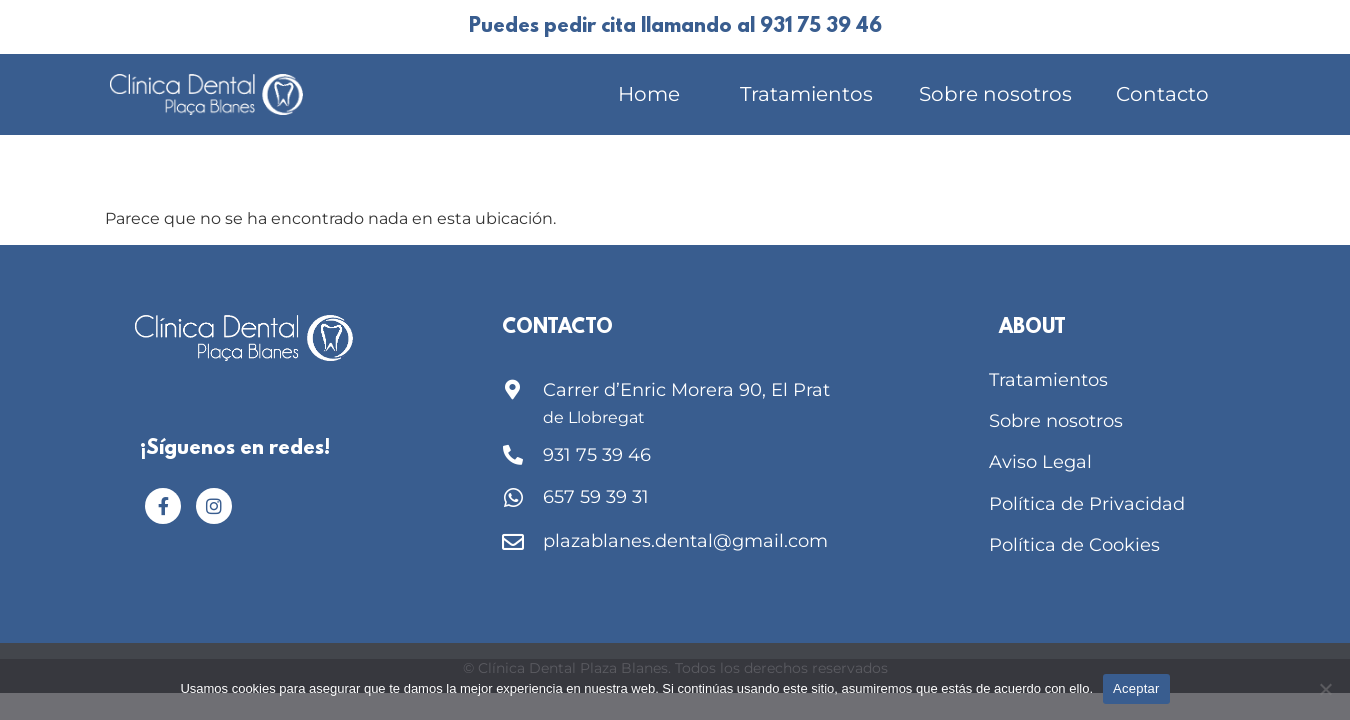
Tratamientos (806, 94)
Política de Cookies (1074, 545)
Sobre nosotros (995, 94)
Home (649, 94)
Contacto (1162, 94)
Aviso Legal (1040, 462)
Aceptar (1136, 688)
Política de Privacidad (1087, 504)
